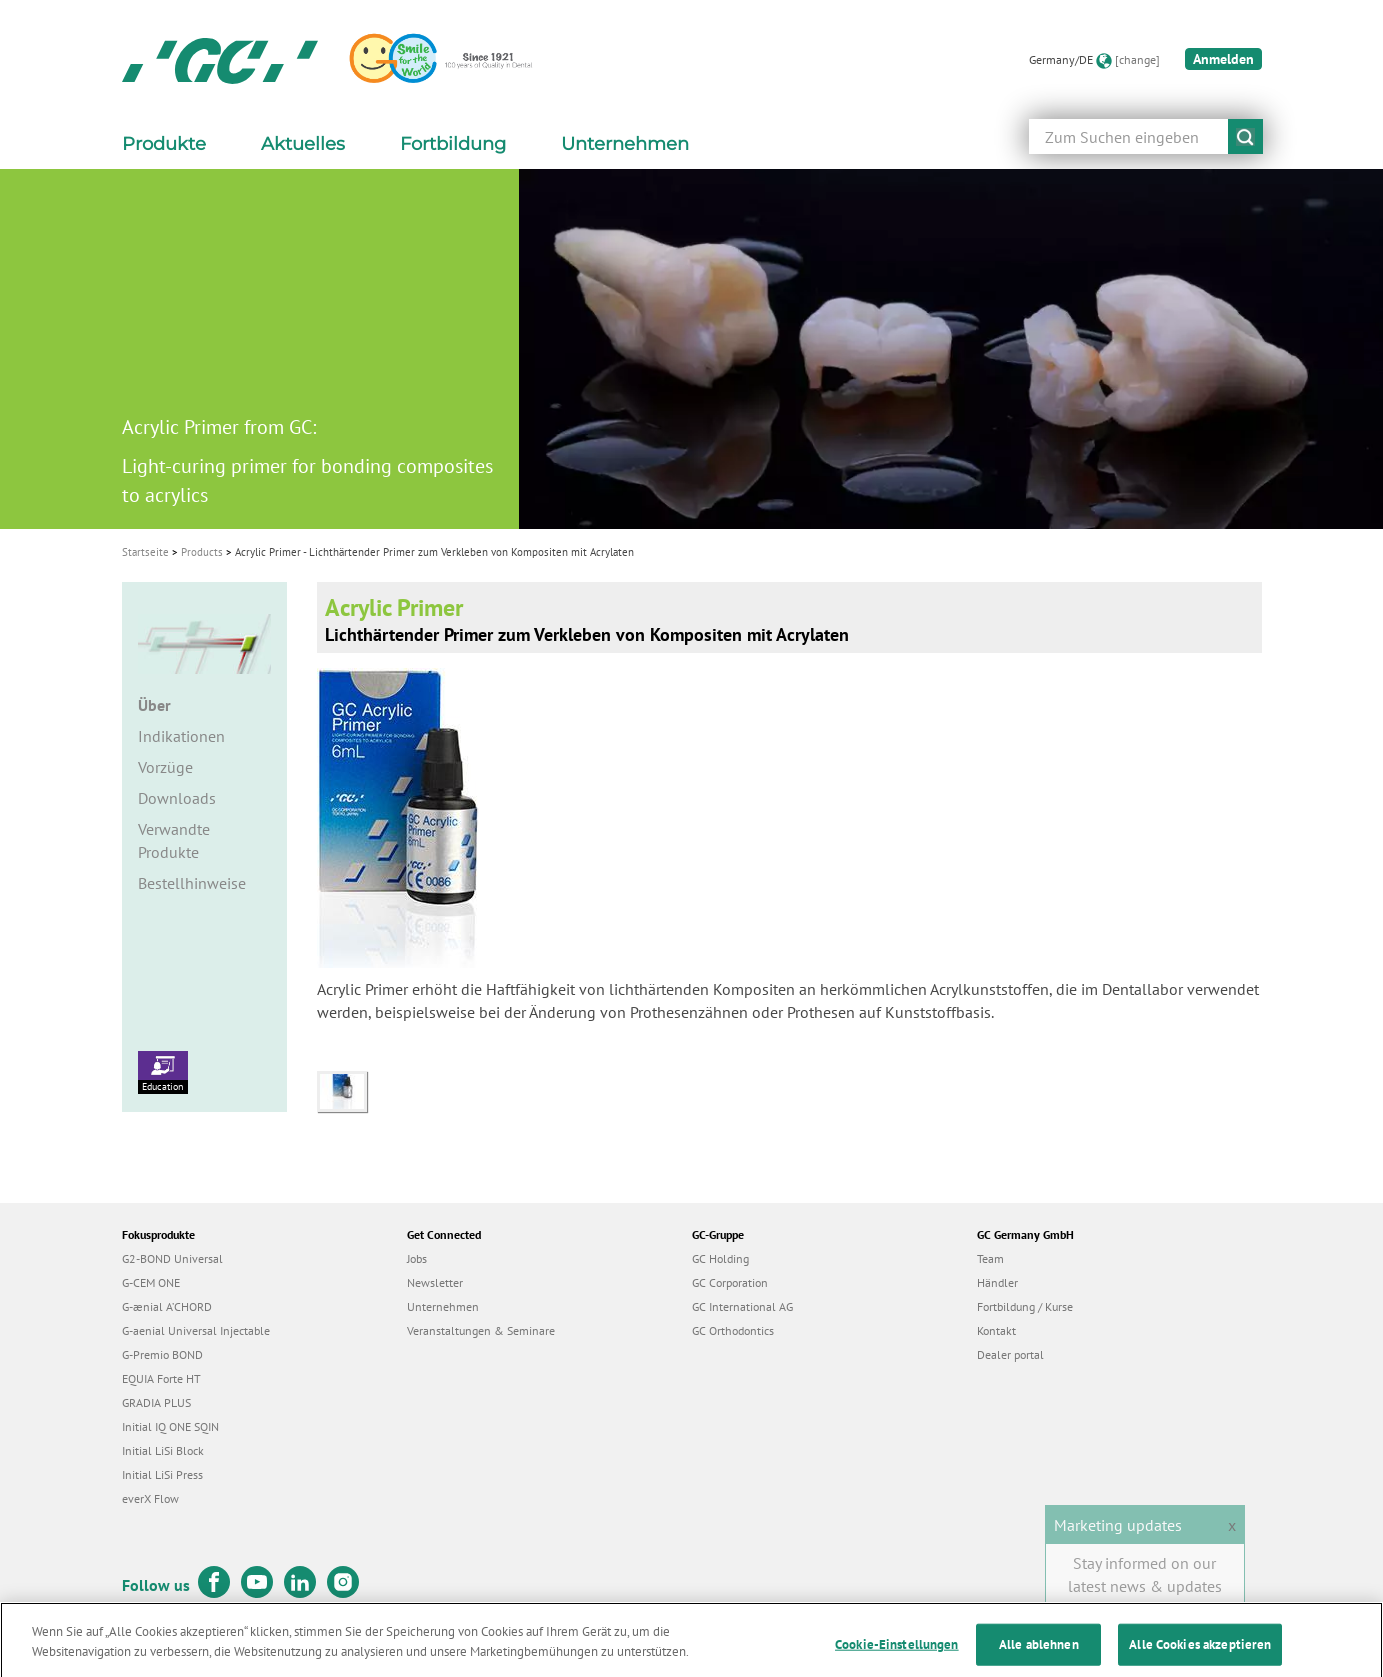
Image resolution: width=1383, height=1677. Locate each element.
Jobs (417, 1258)
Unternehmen (443, 1306)
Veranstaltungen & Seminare (481, 1330)
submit (1245, 136)
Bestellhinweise (192, 883)
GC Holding (720, 1258)
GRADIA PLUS (156, 1402)
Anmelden (1223, 59)
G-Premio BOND (162, 1354)
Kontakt (996, 1330)
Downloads (177, 798)
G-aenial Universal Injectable (196, 1330)
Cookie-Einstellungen (897, 1655)
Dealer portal (1010, 1354)
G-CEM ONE (151, 1282)
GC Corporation (730, 1282)
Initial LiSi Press (162, 1474)
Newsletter (435, 1282)
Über (154, 705)
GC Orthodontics (733, 1330)
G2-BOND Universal (172, 1258)
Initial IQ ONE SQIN (170, 1426)
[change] (1137, 59)
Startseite (145, 552)
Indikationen (181, 736)
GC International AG (742, 1306)
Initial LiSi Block (163, 1450)
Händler (997, 1282)
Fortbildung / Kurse (1025, 1306)
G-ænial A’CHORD (167, 1306)
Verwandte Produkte (174, 840)
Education (163, 1072)
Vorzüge (165, 767)
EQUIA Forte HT (161, 1378)
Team (990, 1258)
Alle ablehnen (1039, 1655)
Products (202, 552)
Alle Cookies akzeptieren (1200, 1655)
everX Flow (150, 1498)
